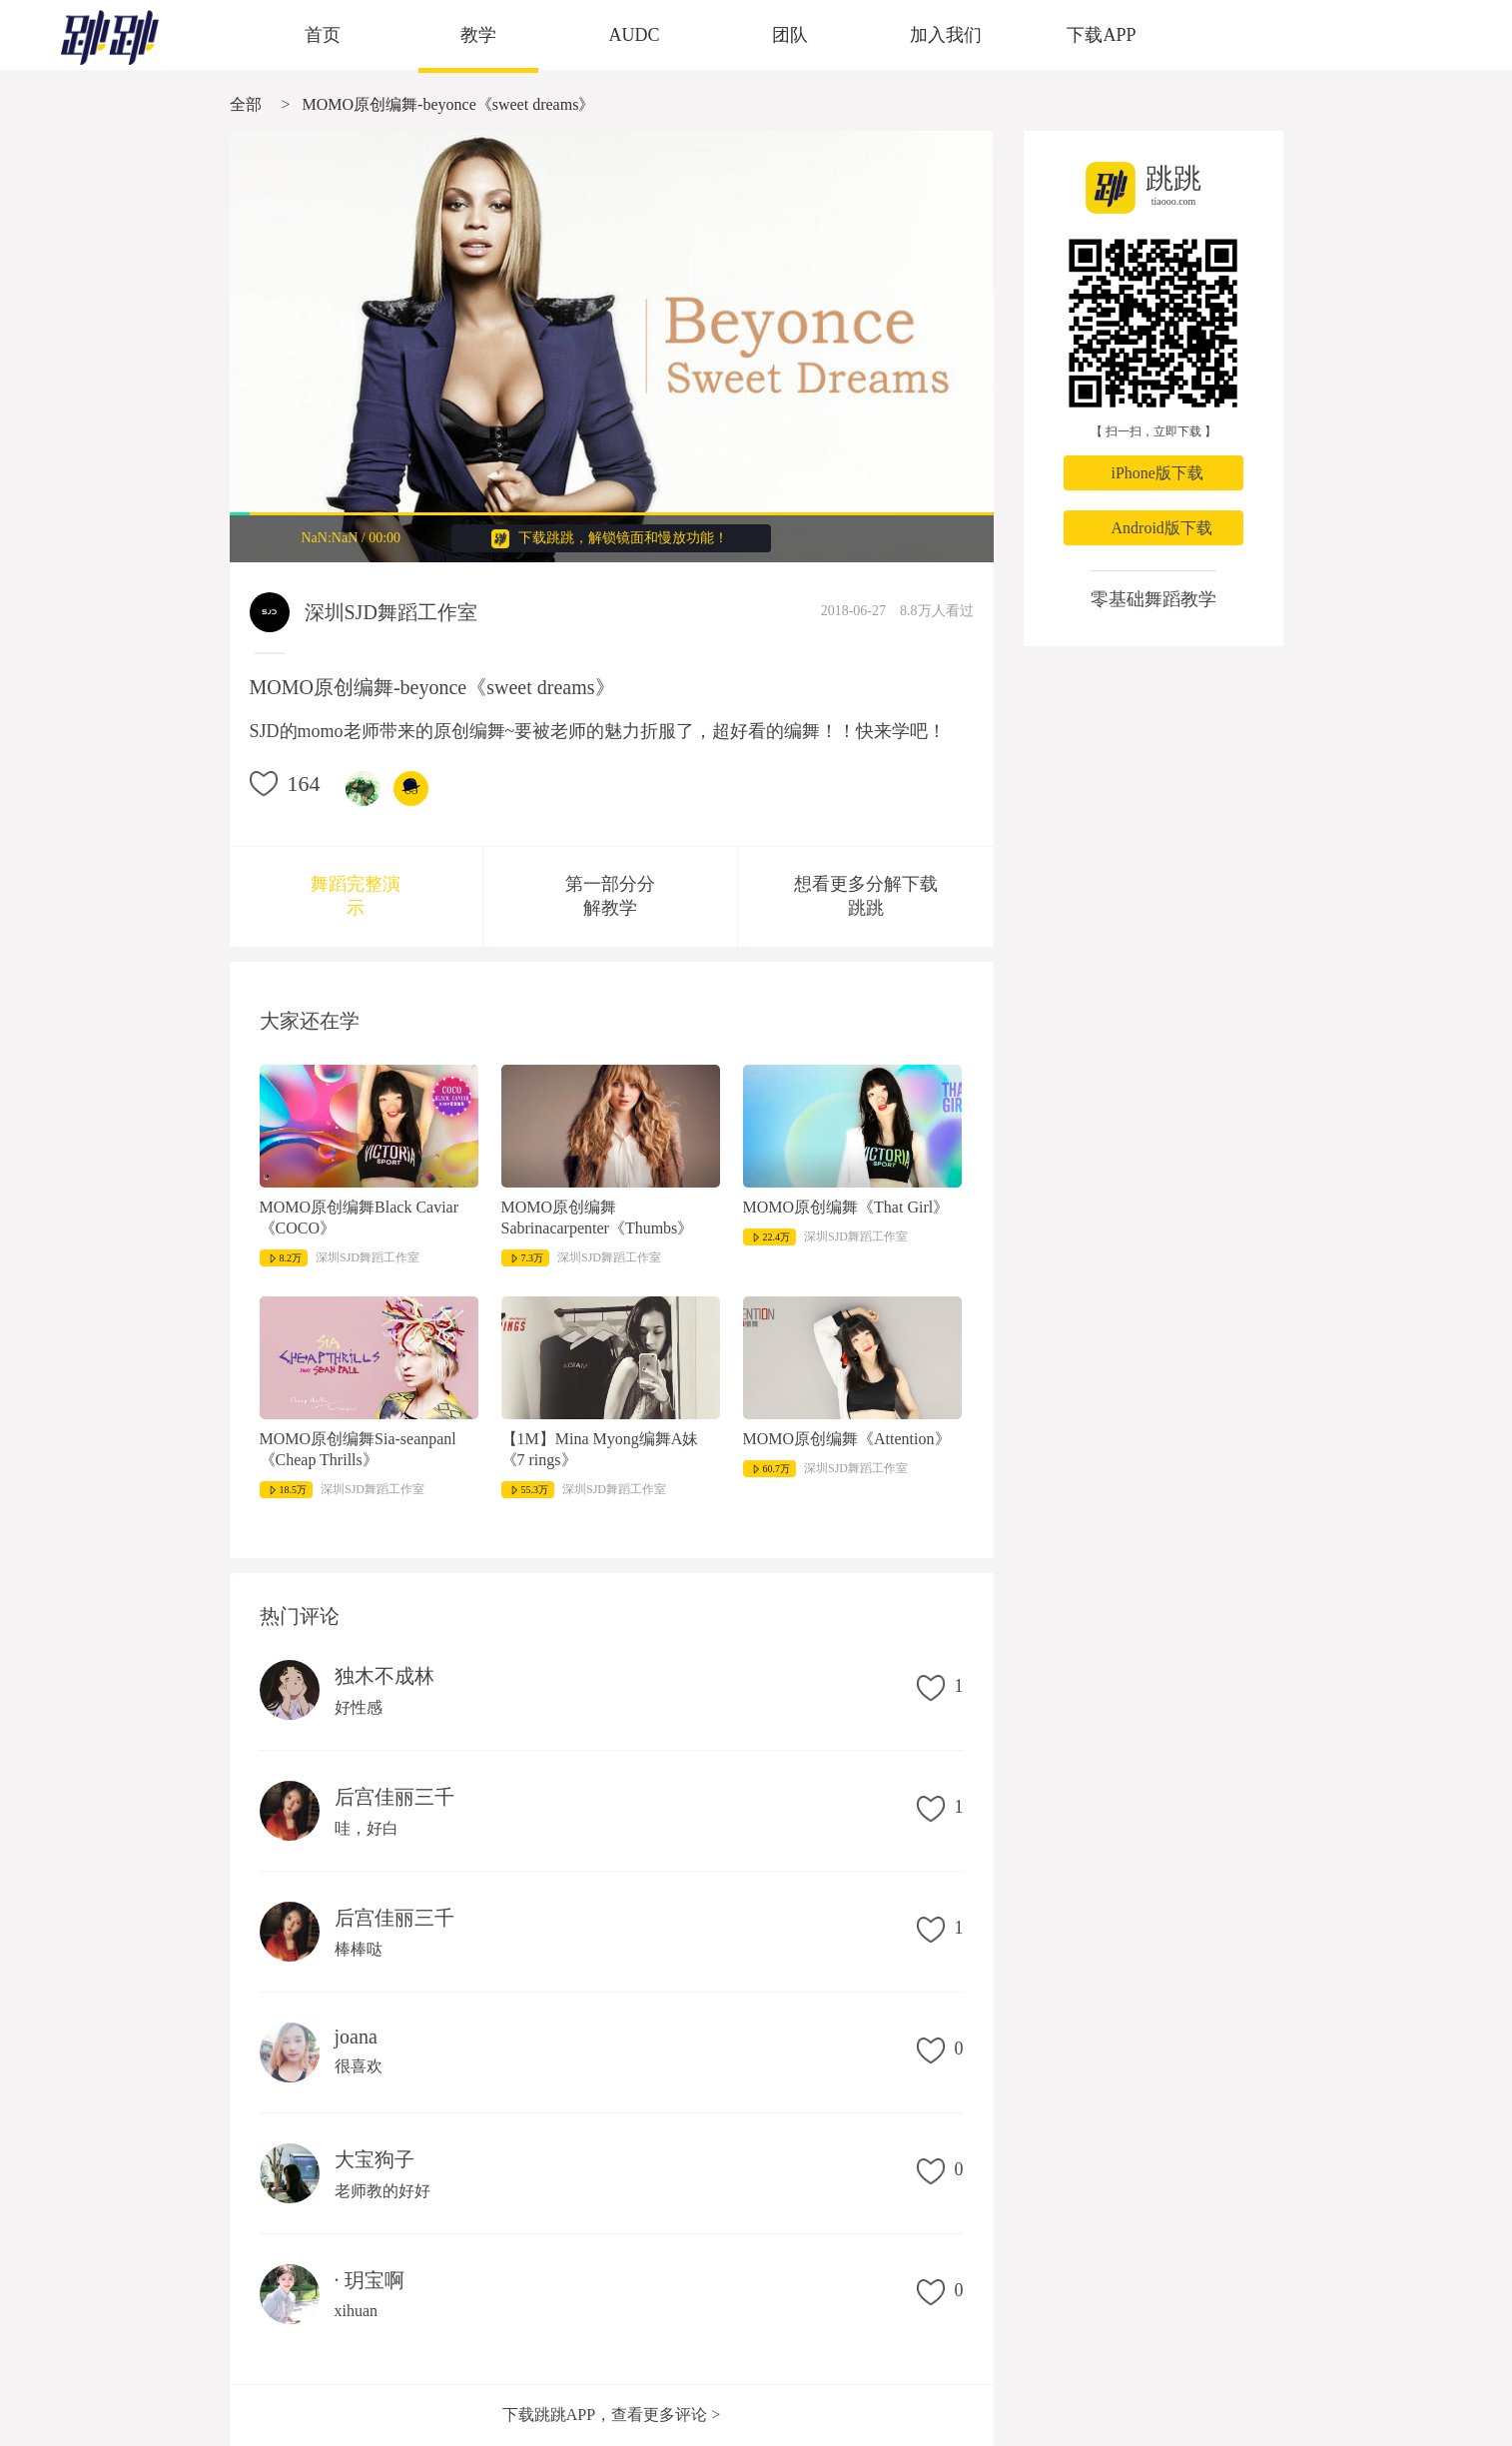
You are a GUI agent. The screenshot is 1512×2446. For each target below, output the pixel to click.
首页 (323, 35)
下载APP (1101, 35)
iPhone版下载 (1157, 472)
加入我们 (946, 35)
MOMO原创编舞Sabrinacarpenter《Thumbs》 (597, 1217)
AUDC (633, 35)
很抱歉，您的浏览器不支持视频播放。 (612, 346)
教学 (478, 35)
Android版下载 (1162, 527)
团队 (790, 35)
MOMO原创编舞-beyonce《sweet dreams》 (449, 104)
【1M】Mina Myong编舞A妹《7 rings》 (600, 1449)
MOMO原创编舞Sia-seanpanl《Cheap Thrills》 (358, 1449)
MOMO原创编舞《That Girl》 (846, 1207)
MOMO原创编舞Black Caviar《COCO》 (359, 1217)
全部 (246, 104)
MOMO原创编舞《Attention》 (847, 1438)
